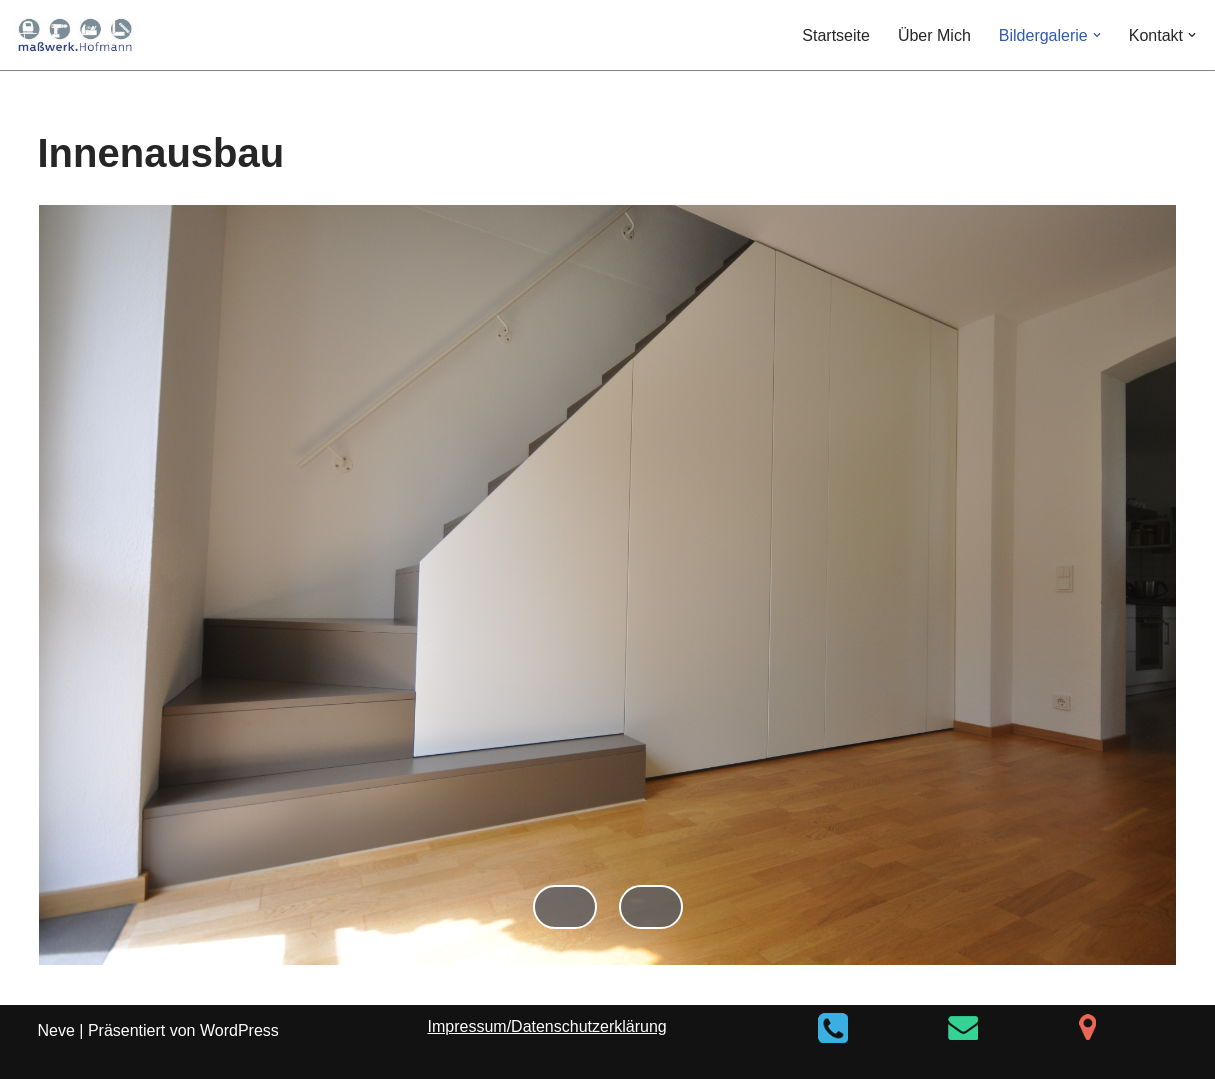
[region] (608, 605)
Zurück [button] (565, 907)
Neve (56, 1030)
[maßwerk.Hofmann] (75, 35)
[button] (1097, 35)
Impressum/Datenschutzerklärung (547, 1026)
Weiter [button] (651, 907)
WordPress (239, 1030)
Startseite (836, 35)
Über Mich (934, 35)
